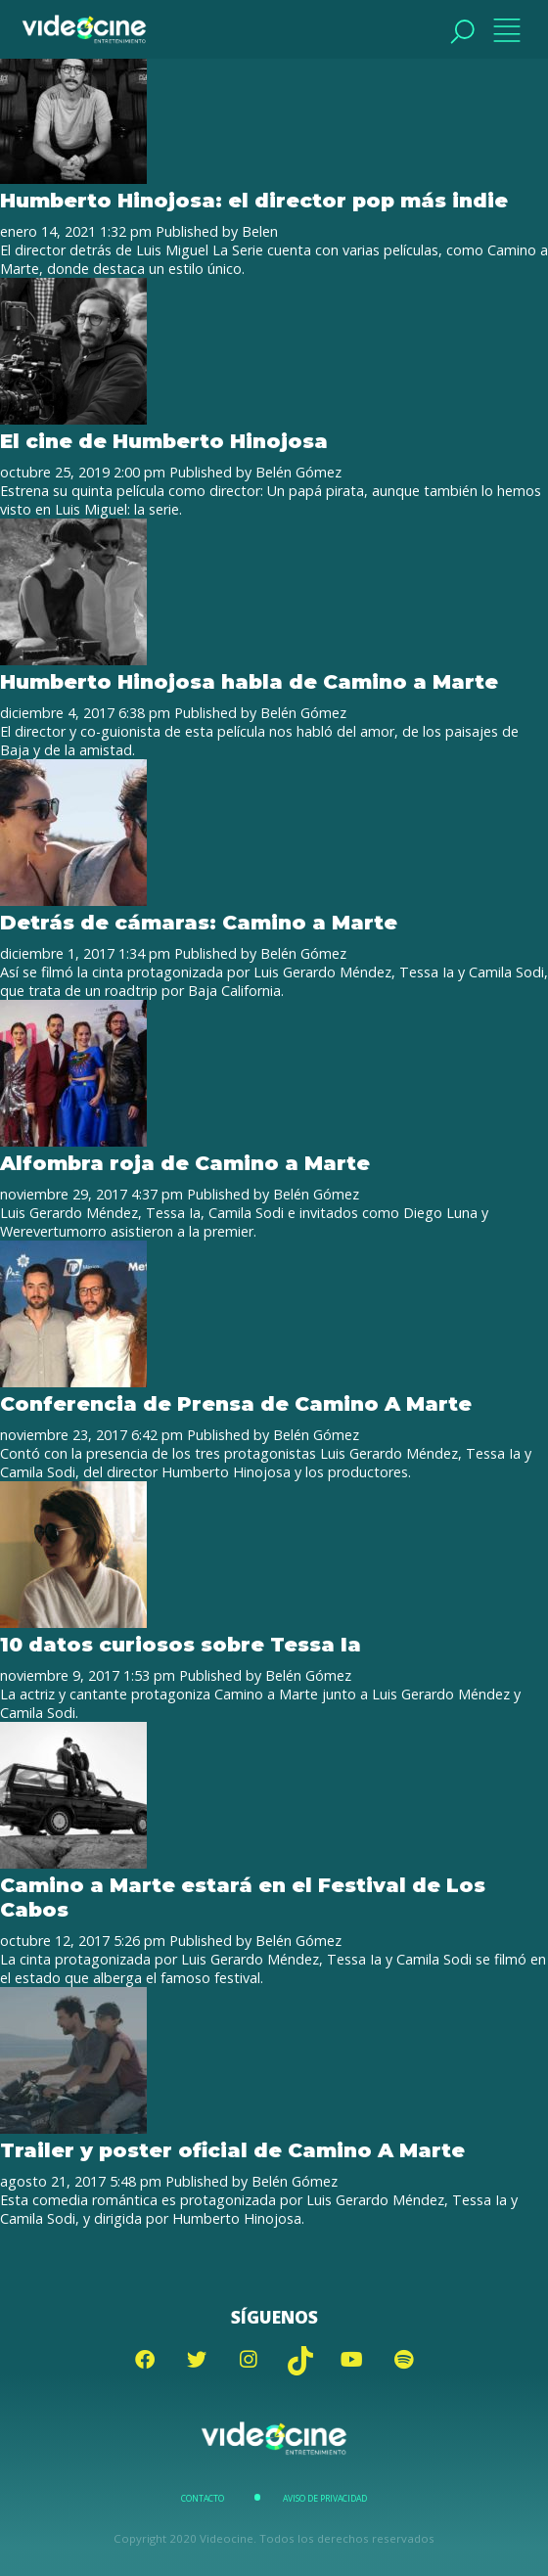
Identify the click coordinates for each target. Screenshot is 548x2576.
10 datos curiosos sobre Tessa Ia (180, 1644)
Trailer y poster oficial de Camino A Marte (232, 2150)
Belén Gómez (298, 472)
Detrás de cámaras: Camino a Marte (198, 922)
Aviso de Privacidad (325, 2499)
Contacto (202, 2499)
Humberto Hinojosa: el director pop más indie (254, 200)
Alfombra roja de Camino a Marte (185, 1163)
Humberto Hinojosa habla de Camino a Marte (249, 681)
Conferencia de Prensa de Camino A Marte (236, 1403)
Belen (260, 231)
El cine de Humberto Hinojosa (164, 441)
